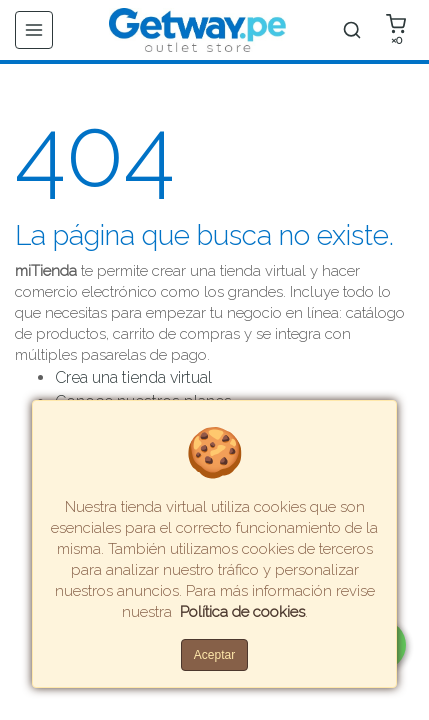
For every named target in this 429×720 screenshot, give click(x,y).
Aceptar (214, 655)
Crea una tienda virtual (133, 377)
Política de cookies (242, 612)
